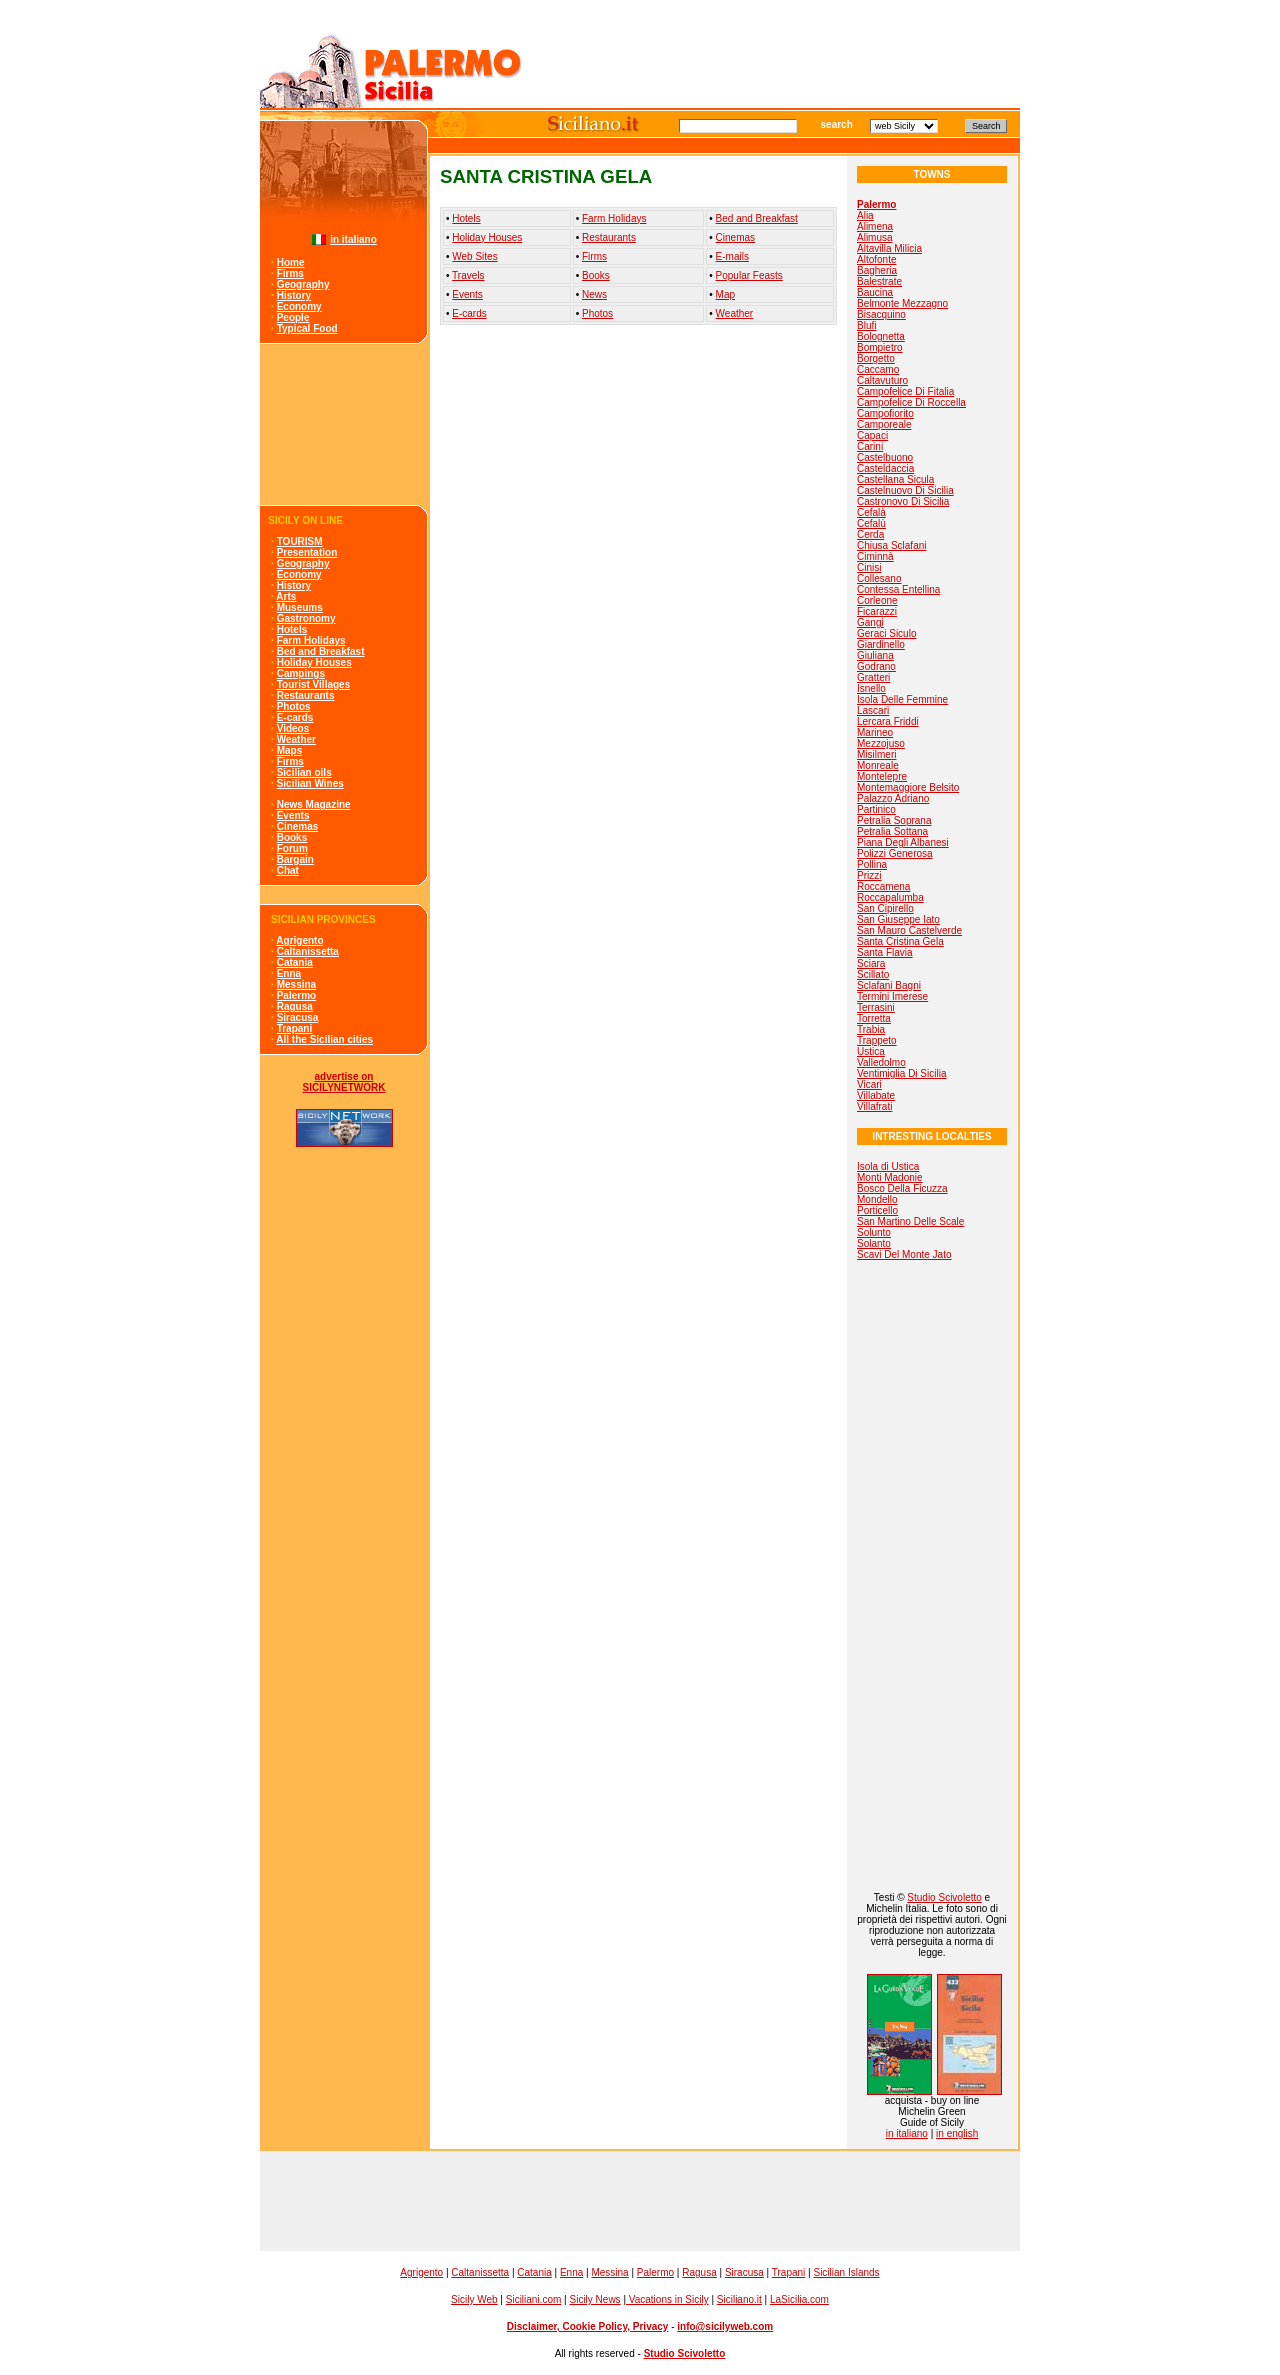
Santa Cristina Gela (900, 941)
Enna (289, 973)
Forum (292, 848)
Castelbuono (885, 457)
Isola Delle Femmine (902, 699)
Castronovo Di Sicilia (903, 501)
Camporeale (884, 424)
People (293, 317)
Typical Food (307, 328)
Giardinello (881, 644)
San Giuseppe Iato (898, 919)
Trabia (871, 1029)
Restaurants (306, 695)
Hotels (292, 629)
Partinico (876, 809)
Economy (299, 306)
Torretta (874, 1018)
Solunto (874, 1232)
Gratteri (873, 677)
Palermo (296, 995)
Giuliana (875, 655)
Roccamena (883, 886)
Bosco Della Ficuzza (902, 1188)
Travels (468, 275)
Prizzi (869, 875)
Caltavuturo (882, 380)
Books (292, 837)
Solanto (874, 1243)
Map (725, 294)
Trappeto (877, 1040)
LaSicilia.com (799, 2299)
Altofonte (876, 259)
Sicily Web (474, 2299)
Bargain (295, 859)
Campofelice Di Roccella (911, 402)
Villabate (876, 1095)
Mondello (877, 1199)
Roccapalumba (890, 897)
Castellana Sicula (895, 479)
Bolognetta (881, 336)
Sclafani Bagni (889, 985)
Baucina (875, 292)
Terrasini (876, 1007)
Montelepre (882, 776)
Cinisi (869, 567)
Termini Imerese (892, 996)
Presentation (307, 552)
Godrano (876, 666)
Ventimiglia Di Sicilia (901, 1073)
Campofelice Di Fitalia (905, 391)
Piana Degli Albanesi (903, 842)
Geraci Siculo (886, 633)
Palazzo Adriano (893, 798)
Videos (293, 728)
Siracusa (298, 1017)
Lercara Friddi (888, 721)
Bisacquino (881, 314)
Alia (865, 215)
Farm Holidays (311, 640)
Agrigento (299, 940)
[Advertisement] (344, 424)
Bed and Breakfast (321, 651)
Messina (296, 984)
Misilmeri (876, 754)
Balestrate (879, 281)
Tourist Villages (314, 684)
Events (293, 815)
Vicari (869, 1084)
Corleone (877, 600)
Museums (300, 607)
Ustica (871, 1051)
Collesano (879, 578)
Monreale (878, 765)
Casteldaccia (885, 468)
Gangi (870, 622)
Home (291, 262)
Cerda (870, 534)
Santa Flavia (885, 952)
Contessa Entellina (898, 589)
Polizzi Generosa (895, 853)
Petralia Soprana (894, 820)
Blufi (866, 325)
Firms (290, 273)
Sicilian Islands (846, 2272)
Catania (295, 962)
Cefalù (871, 523)
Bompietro (880, 347)
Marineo (875, 732)
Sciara (871, 963)
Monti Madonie (890, 1177)
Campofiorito (885, 413)
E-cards (295, 717)
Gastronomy (306, 618)
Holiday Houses (314, 662)
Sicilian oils (304, 772)
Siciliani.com (534, 2299)
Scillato (873, 974)
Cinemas (298, 826)
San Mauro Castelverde (909, 930)
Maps (290, 750)
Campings (301, 673)
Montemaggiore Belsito (908, 787)
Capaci (872, 435)
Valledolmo (881, 1062)
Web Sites (474, 256)
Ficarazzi (877, 611)
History (294, 295)
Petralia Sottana (892, 831)
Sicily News (594, 2299)
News (594, 294)
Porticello (877, 1210)
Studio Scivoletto (944, 1897)
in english (957, 2133)
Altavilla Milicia (889, 248)
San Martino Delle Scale (910, 1221)
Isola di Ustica (888, 1166)
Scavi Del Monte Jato (904, 1254)
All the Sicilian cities (324, 1039)
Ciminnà (875, 556)
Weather (296, 739)
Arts (286, 596)
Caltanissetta (308, 951)
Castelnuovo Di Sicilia (905, 490)
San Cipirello (885, 908)
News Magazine (314, 804)
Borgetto (876, 358)
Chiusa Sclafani (891, 545)
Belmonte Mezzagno (902, 303)
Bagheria (877, 270)
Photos (294, 706)
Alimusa (875, 237)
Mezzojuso (881, 743)
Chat (288, 870)
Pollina (872, 864)
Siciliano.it (739, 2299)
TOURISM (300, 541)
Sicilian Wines (310, 783)
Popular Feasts (749, 275)
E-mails (732, 256)
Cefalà (871, 512)
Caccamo (878, 369)
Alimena (875, 226)
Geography (303, 284)
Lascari (873, 710)
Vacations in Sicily (667, 2299)
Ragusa (295, 1006)
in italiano (353, 239)
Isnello (871, 688)
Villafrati (874, 1106)
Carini (870, 446)
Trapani (295, 1028)
